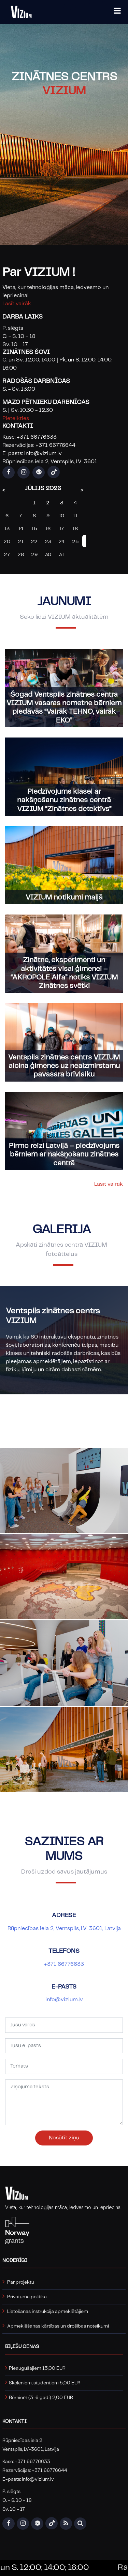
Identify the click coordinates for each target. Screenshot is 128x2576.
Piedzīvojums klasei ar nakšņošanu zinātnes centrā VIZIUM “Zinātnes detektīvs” (64, 802)
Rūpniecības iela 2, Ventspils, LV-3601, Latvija (64, 1929)
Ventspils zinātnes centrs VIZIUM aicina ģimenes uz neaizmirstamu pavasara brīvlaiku (64, 1067)
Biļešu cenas (22, 2346)
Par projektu (20, 2282)
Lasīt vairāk (16, 303)
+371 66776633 (64, 1964)
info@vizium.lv (64, 2000)
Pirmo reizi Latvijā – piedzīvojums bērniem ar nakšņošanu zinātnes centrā (64, 1156)
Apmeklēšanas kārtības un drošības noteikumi (58, 2326)
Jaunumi (64, 603)
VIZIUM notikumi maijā (64, 898)
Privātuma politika (27, 2297)
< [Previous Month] (4, 489)
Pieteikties (15, 418)
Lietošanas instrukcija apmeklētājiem (47, 2311)
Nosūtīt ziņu (64, 2138)
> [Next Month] (82, 489)
